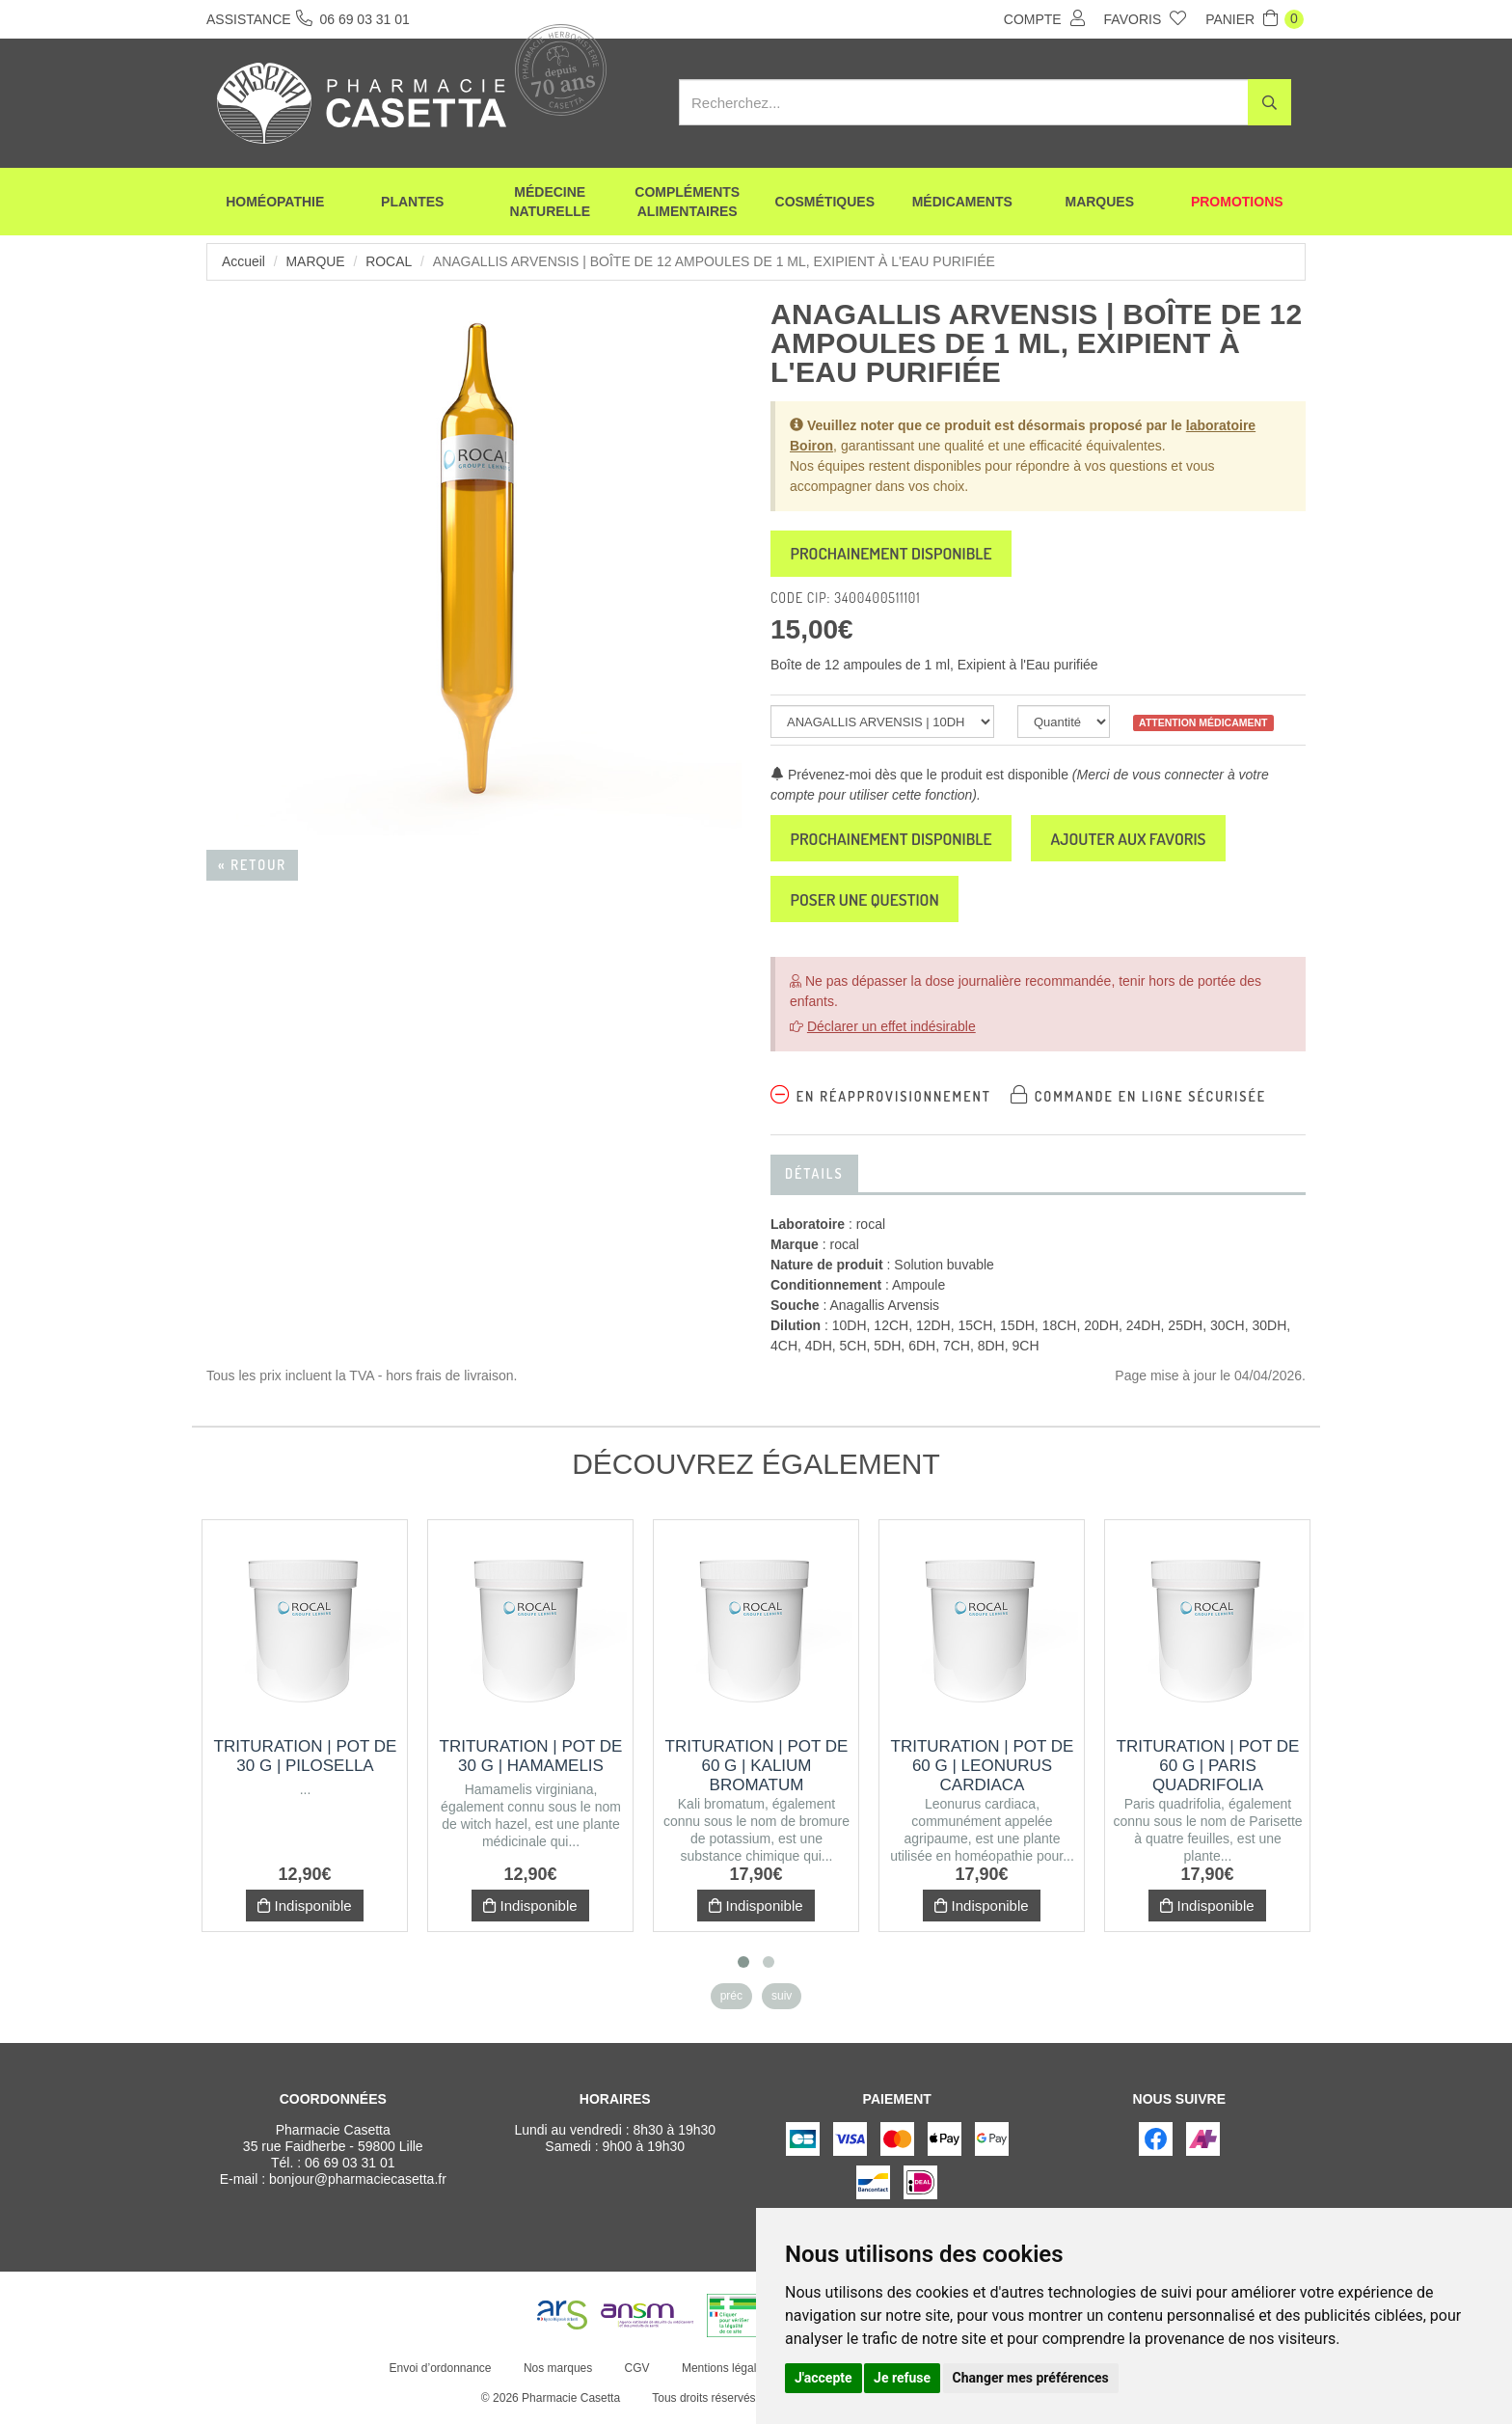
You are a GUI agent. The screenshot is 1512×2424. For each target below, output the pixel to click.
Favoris (1145, 18)
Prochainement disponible (896, 554)
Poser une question (869, 903)
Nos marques (557, 2374)
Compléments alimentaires (687, 202)
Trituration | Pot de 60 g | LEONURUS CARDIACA (982, 1771)
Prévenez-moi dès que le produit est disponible (919, 776)
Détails (814, 1179)
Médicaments (962, 202)
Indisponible (304, 1911)
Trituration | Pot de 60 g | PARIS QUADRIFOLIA (1208, 1771)
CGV (636, 2374)
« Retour (252, 865)
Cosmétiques (825, 202)
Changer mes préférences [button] (1031, 2377)
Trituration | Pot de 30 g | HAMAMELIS (531, 1762)
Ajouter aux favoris (1143, 841)
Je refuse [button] (902, 2377)
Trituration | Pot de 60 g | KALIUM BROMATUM (757, 1771)
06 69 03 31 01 (349, 2168)
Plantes (412, 202)
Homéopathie (275, 202)
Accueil (243, 261)
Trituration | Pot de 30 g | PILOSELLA (305, 1762)
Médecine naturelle (549, 202)
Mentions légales (724, 2374)
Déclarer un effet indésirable (891, 1032)
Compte (1044, 18)
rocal (389, 261)
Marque (315, 261)
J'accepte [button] (823, 2377)
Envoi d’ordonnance (440, 2374)
